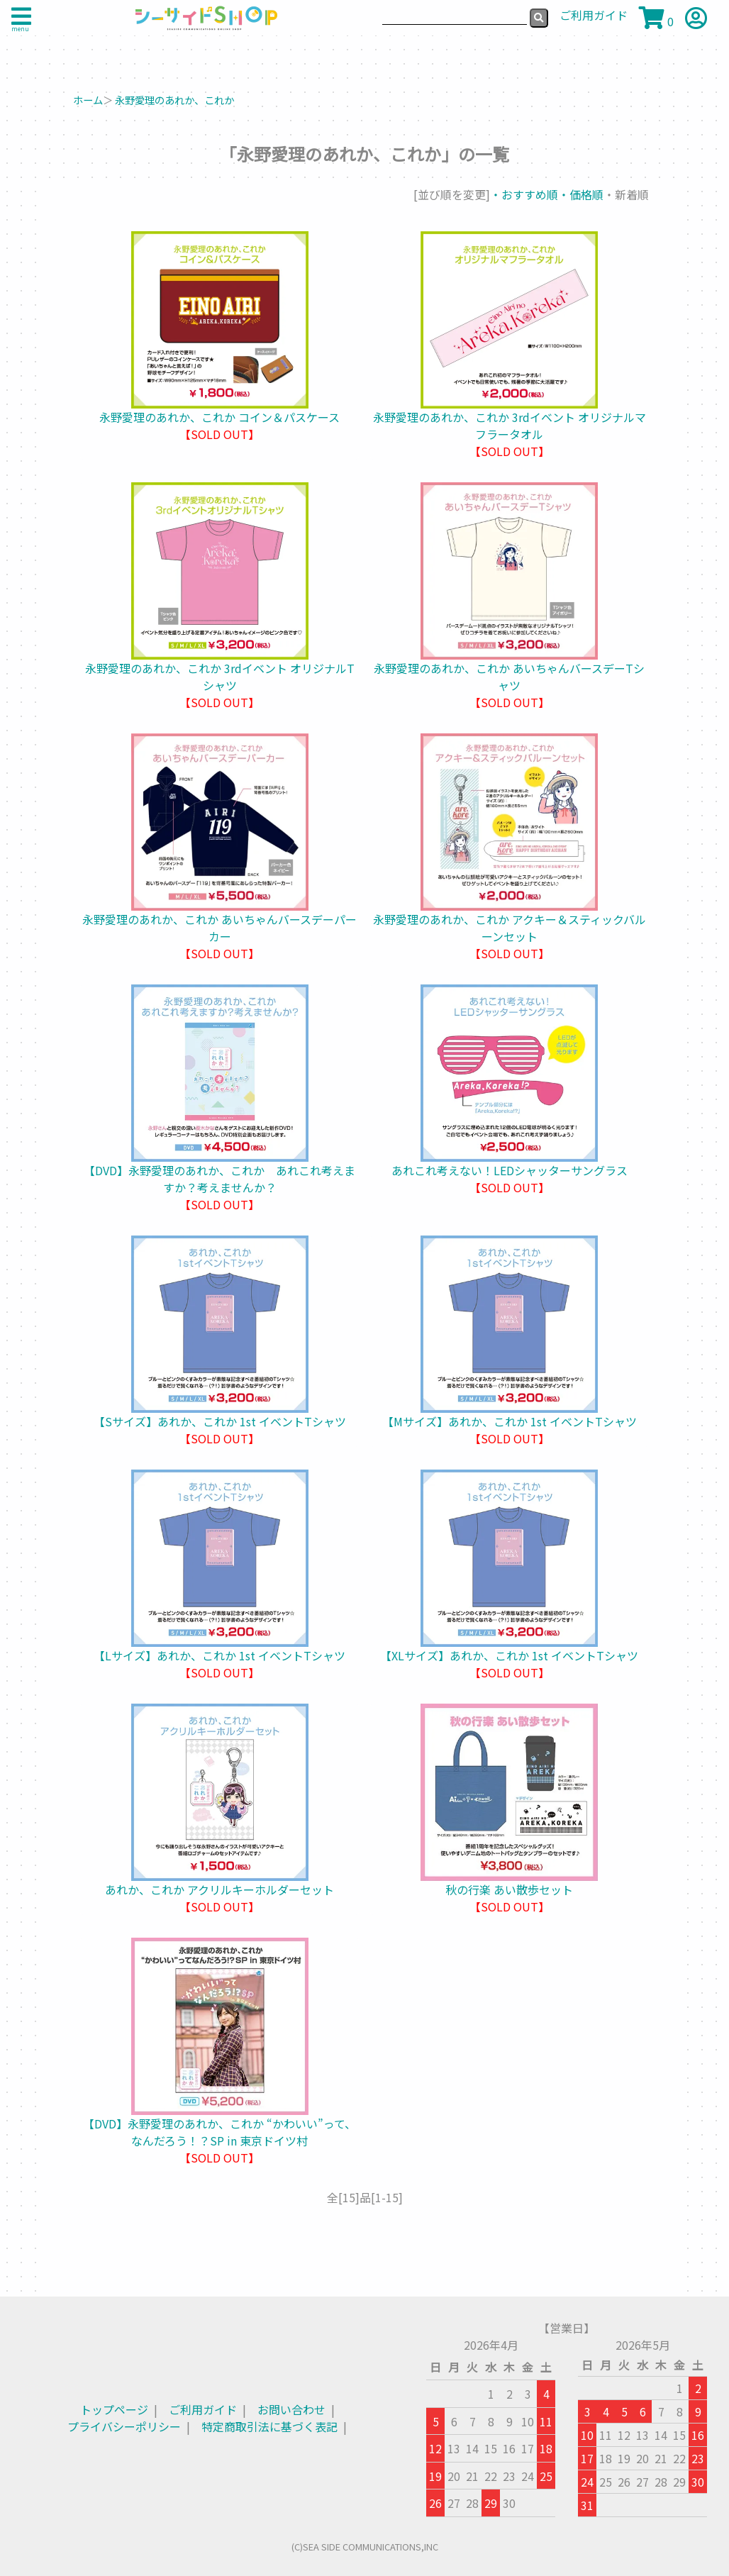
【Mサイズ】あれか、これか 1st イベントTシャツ (509, 1421)
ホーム (88, 99)
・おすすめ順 (524, 194)
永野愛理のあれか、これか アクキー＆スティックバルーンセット (509, 928)
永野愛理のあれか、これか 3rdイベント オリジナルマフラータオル (509, 426)
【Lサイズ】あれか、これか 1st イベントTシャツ (219, 1655)
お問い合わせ (291, 2409)
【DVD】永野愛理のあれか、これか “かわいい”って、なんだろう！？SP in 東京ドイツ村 (219, 2132)
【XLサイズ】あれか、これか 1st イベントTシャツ (509, 1655)
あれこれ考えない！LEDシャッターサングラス (509, 1170)
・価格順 (580, 194)
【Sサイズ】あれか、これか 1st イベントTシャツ (220, 1421)
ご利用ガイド (203, 2409)
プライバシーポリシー (124, 2426)
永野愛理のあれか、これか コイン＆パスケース (219, 417)
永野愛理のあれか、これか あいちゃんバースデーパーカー (219, 928)
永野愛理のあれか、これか (174, 99)
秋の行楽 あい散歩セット (509, 1889)
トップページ (114, 2409)
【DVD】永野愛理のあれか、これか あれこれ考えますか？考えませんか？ (219, 1179)
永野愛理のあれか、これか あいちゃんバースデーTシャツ (509, 677)
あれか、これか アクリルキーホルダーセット (219, 1889)
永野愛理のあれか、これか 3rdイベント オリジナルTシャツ (220, 677)
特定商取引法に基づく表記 (269, 2426)
